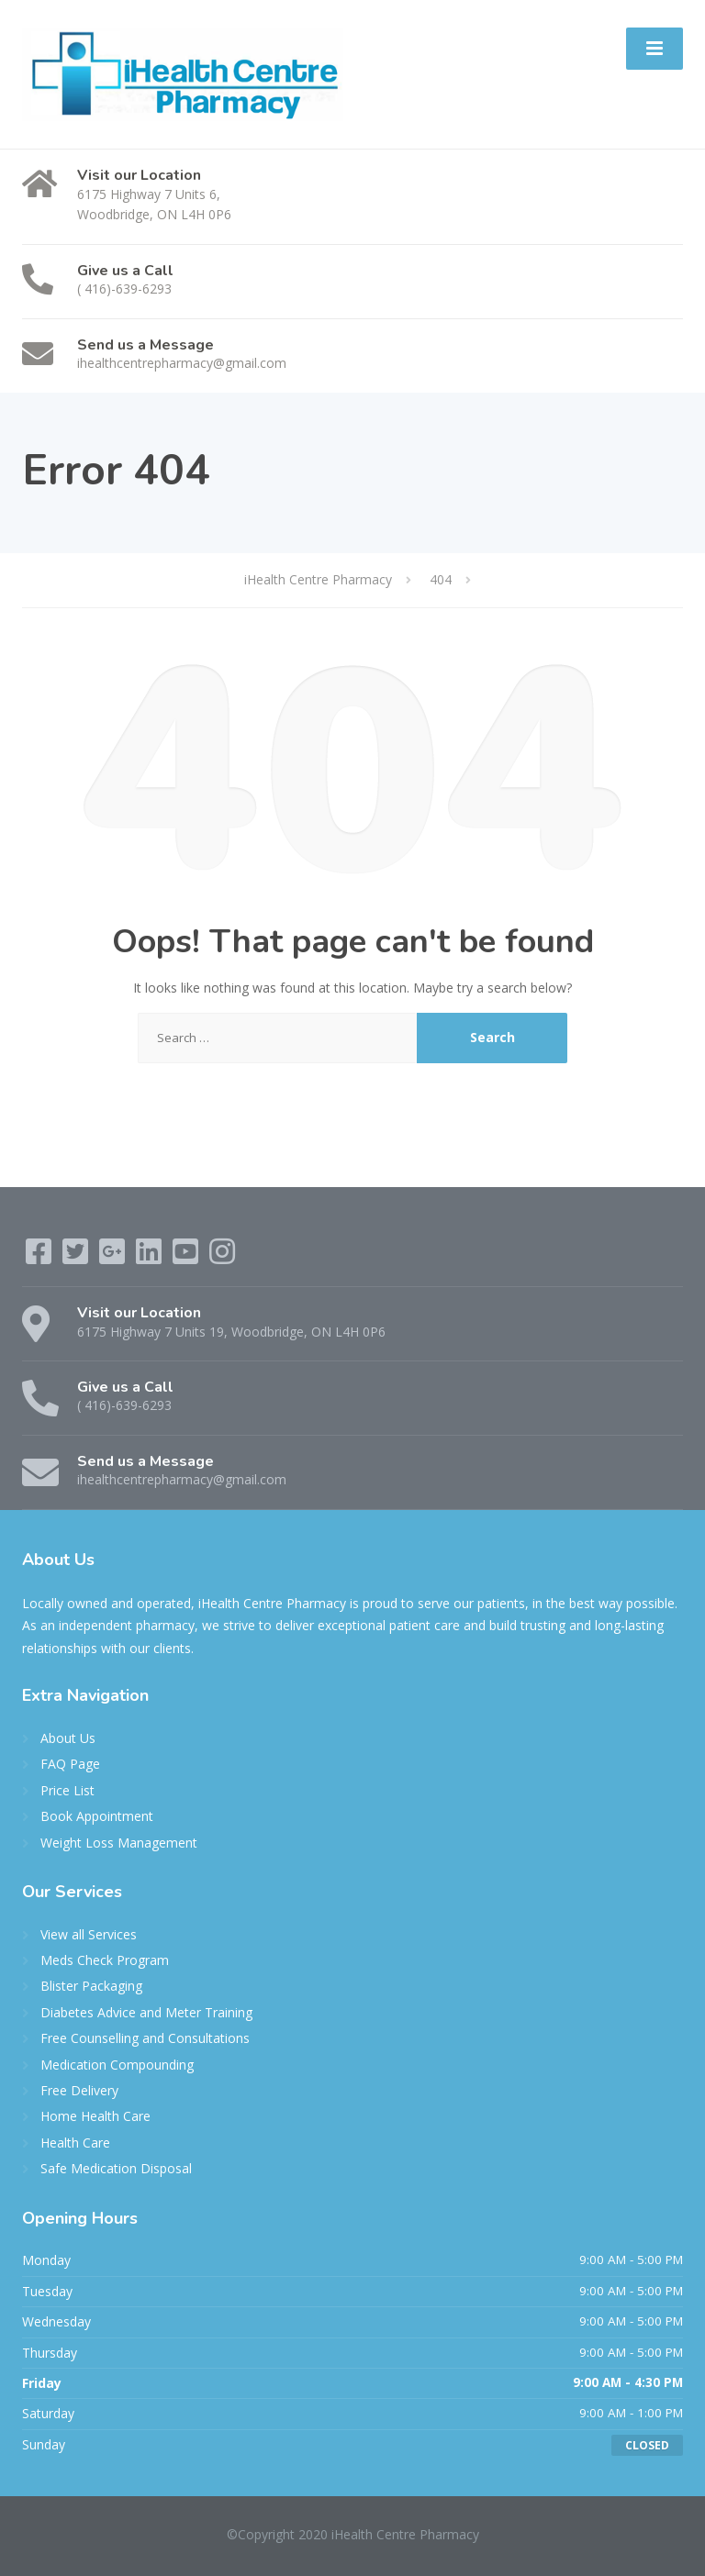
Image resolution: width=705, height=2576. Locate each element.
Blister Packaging (91, 1985)
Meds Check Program (104, 1960)
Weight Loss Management (118, 1842)
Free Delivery (79, 2090)
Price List (67, 1790)
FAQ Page (70, 1763)
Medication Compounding (117, 2064)
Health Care (75, 2142)
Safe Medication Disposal (116, 2168)
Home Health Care (95, 2116)
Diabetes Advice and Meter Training (146, 2012)
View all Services (88, 1934)
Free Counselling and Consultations (145, 2038)
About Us (67, 1738)
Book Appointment (96, 1816)
